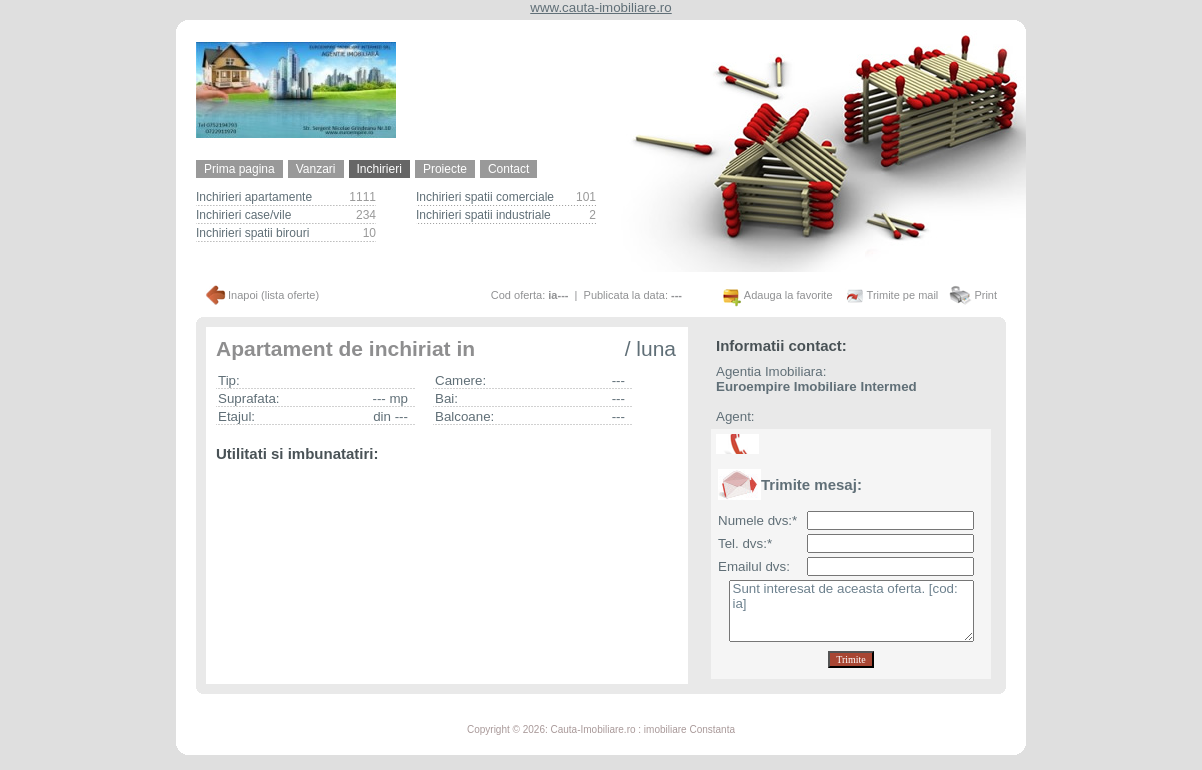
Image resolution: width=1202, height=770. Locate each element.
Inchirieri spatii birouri (252, 233)
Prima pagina (239, 169)
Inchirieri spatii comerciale (485, 197)
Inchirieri (379, 169)
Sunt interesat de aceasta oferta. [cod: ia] (851, 611)
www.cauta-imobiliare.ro (600, 7)
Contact (508, 169)
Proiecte (445, 169)
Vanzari (316, 169)
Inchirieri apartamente (254, 197)
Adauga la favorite (788, 295)
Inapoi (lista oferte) (273, 295)
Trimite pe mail (903, 295)
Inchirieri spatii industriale (483, 215)
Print (985, 295)
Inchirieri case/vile (243, 215)
